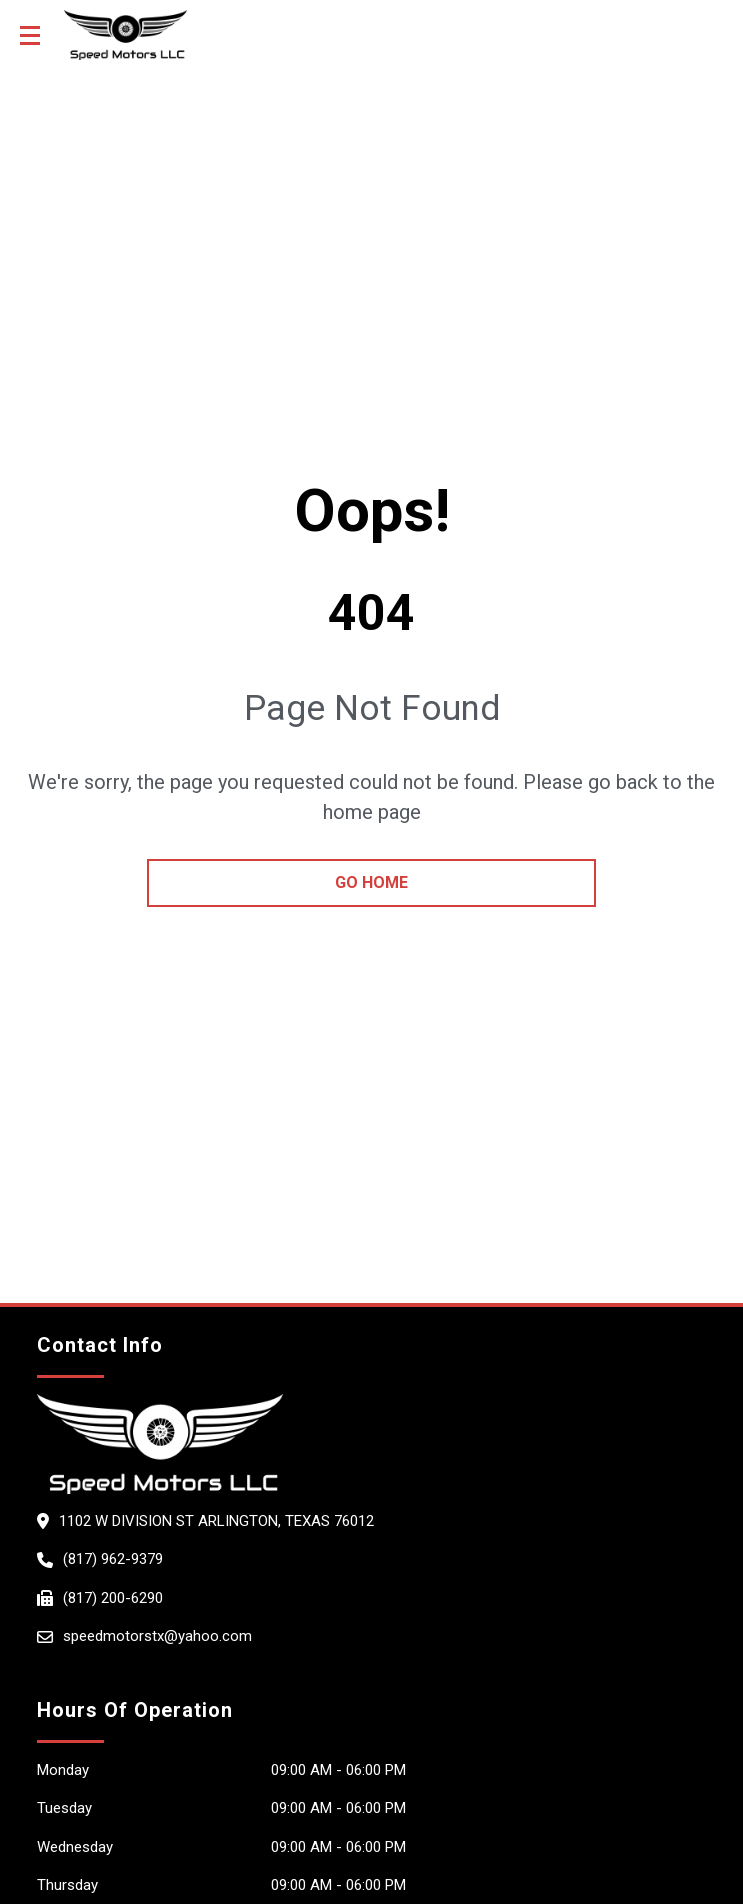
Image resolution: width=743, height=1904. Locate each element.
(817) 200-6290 (113, 1598)
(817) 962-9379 (113, 1559)
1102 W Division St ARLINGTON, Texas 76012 (216, 1521)
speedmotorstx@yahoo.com (157, 1636)
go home (371, 882)
